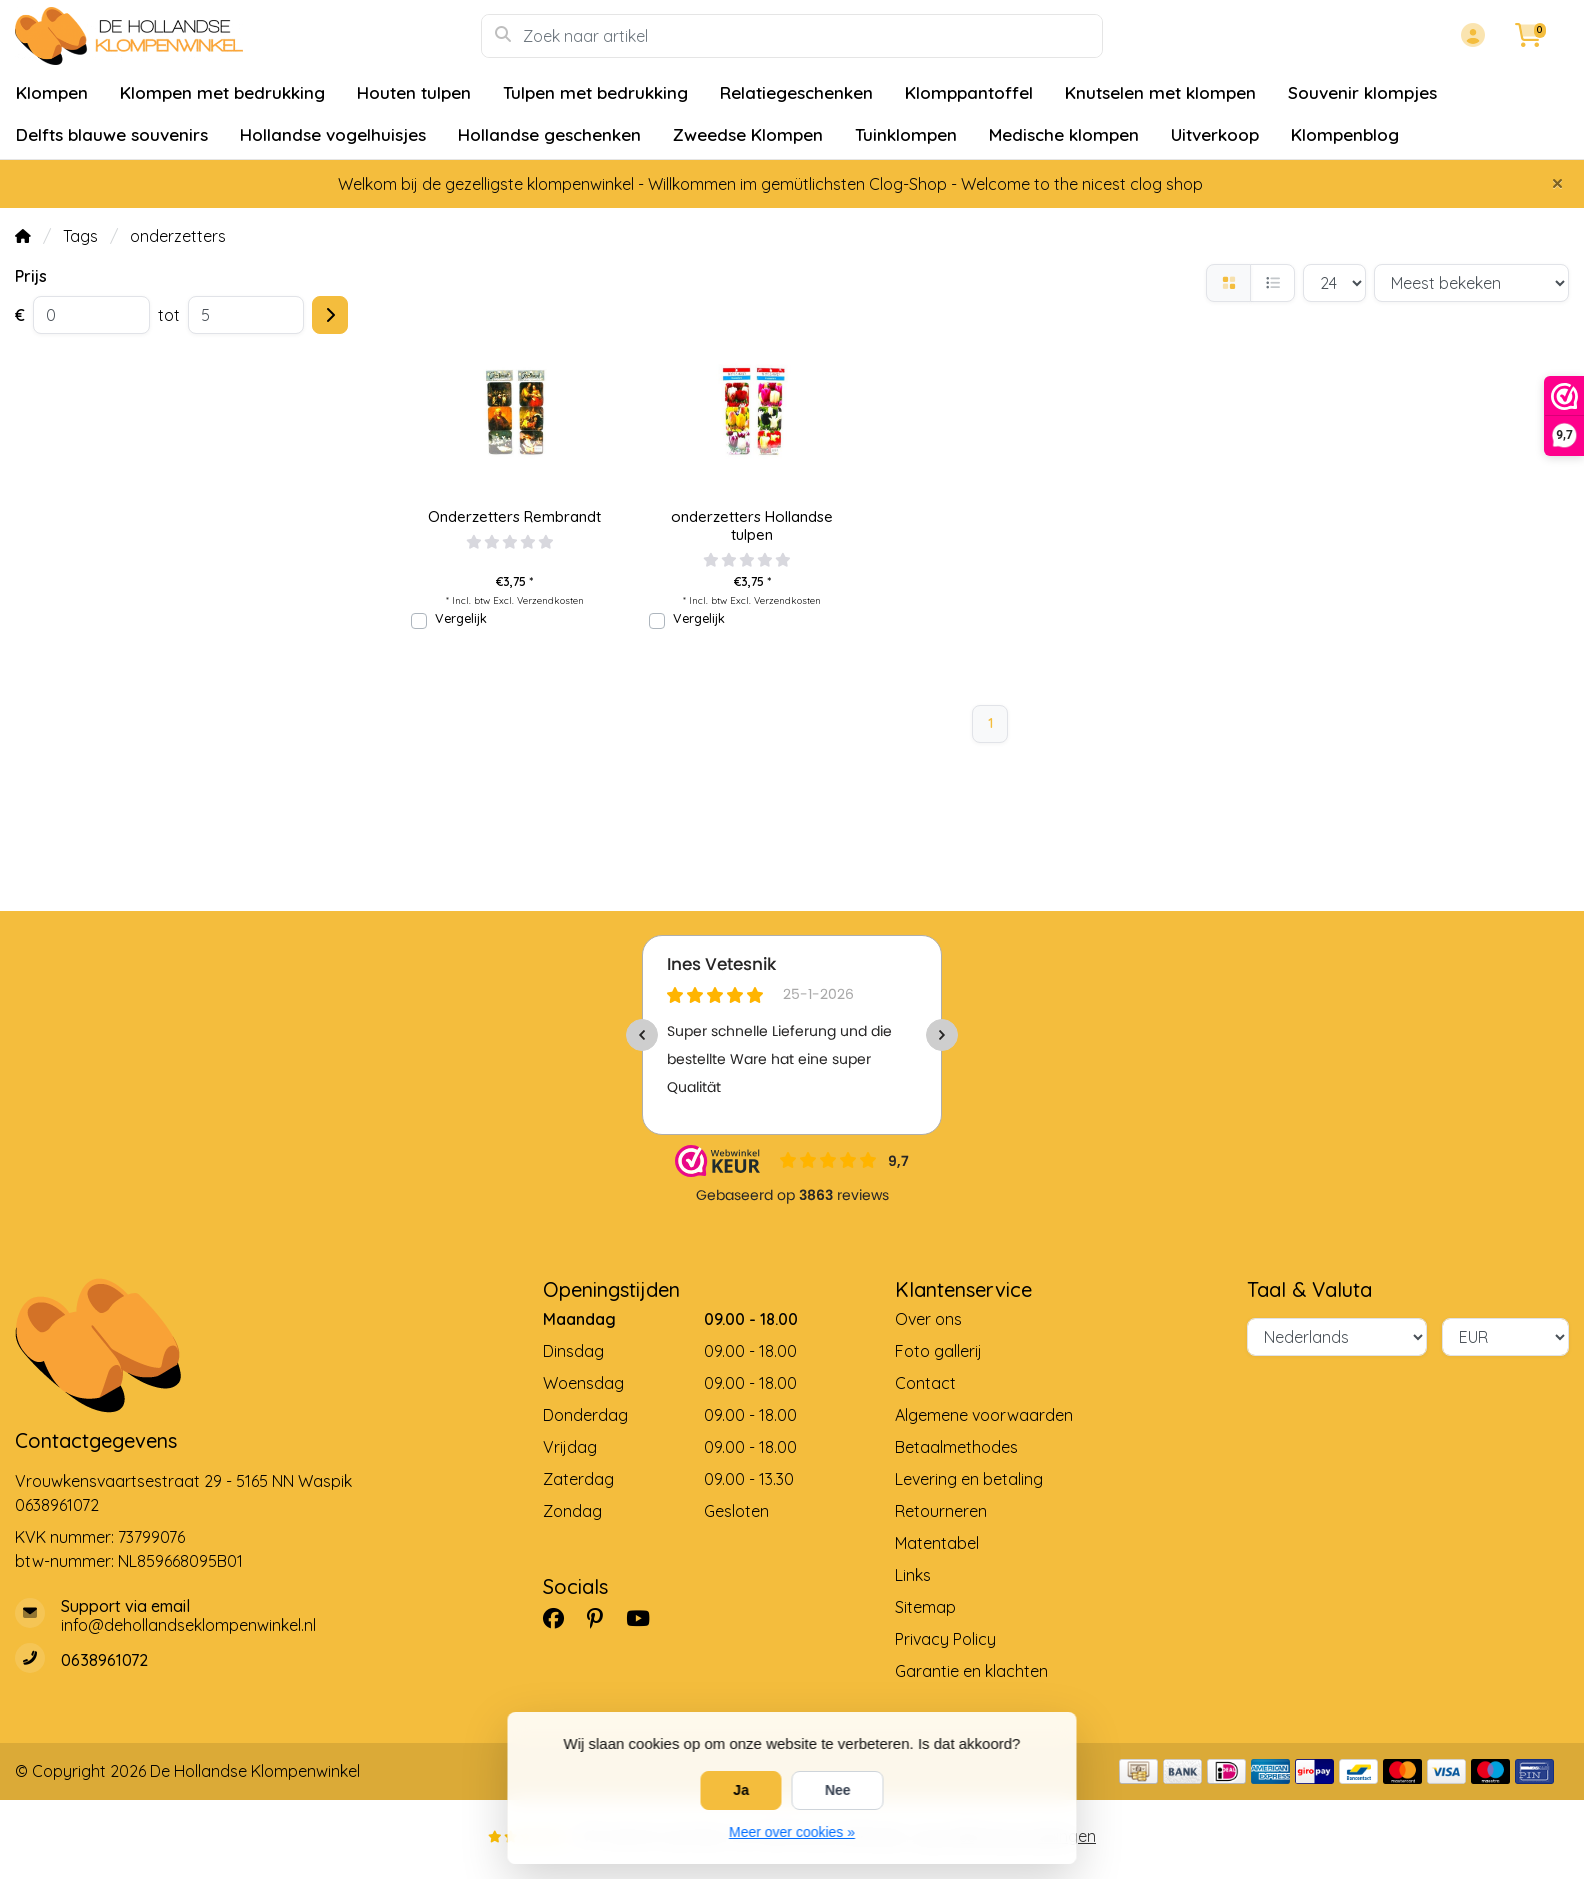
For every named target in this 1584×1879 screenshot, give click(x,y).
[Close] (1557, 183)
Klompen (52, 92)
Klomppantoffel (969, 92)
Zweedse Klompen (748, 134)
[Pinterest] (603, 1618)
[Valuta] (1505, 1337)
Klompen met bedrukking (222, 92)
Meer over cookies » (792, 1832)
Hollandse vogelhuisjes (333, 134)
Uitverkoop (1215, 134)
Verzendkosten (550, 600)
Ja (741, 1790)
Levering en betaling (969, 1479)
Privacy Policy (945, 1639)
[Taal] (1337, 1337)
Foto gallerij (938, 1351)
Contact (925, 1383)
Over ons (928, 1319)
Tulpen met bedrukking (595, 92)
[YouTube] (646, 1618)
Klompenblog (1345, 134)
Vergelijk (461, 618)
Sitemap (925, 1607)
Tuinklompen (906, 134)
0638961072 (57, 1505)
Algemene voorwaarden (984, 1415)
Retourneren (941, 1511)
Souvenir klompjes (1362, 92)
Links (913, 1575)
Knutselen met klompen (1160, 92)
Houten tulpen (414, 92)
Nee (838, 1790)
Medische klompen (1064, 134)
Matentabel (937, 1543)
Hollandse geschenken (549, 134)
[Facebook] (561, 1618)
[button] (1470, 36)
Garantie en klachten (971, 1671)
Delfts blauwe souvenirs (112, 134)
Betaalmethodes (956, 1447)
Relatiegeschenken (796, 92)
